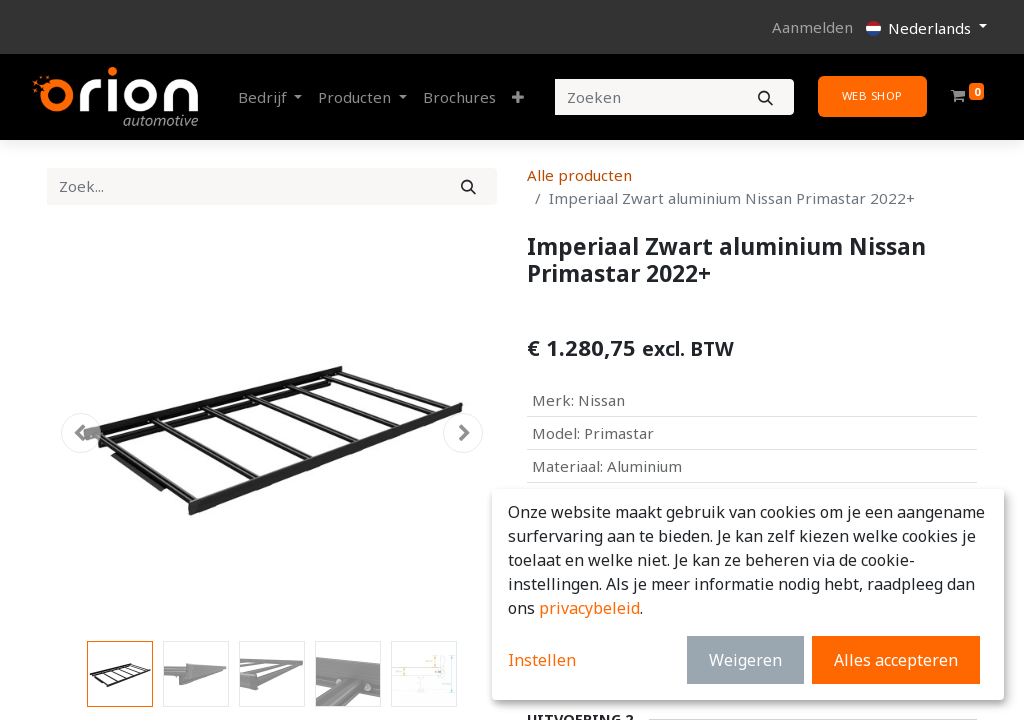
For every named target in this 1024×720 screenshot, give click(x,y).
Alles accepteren (896, 660)
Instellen (542, 660)
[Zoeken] (765, 97)
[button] (518, 97)
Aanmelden (812, 27)
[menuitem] (459, 97)
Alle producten (579, 175)
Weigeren (745, 660)
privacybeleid (589, 608)
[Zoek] (468, 186)
